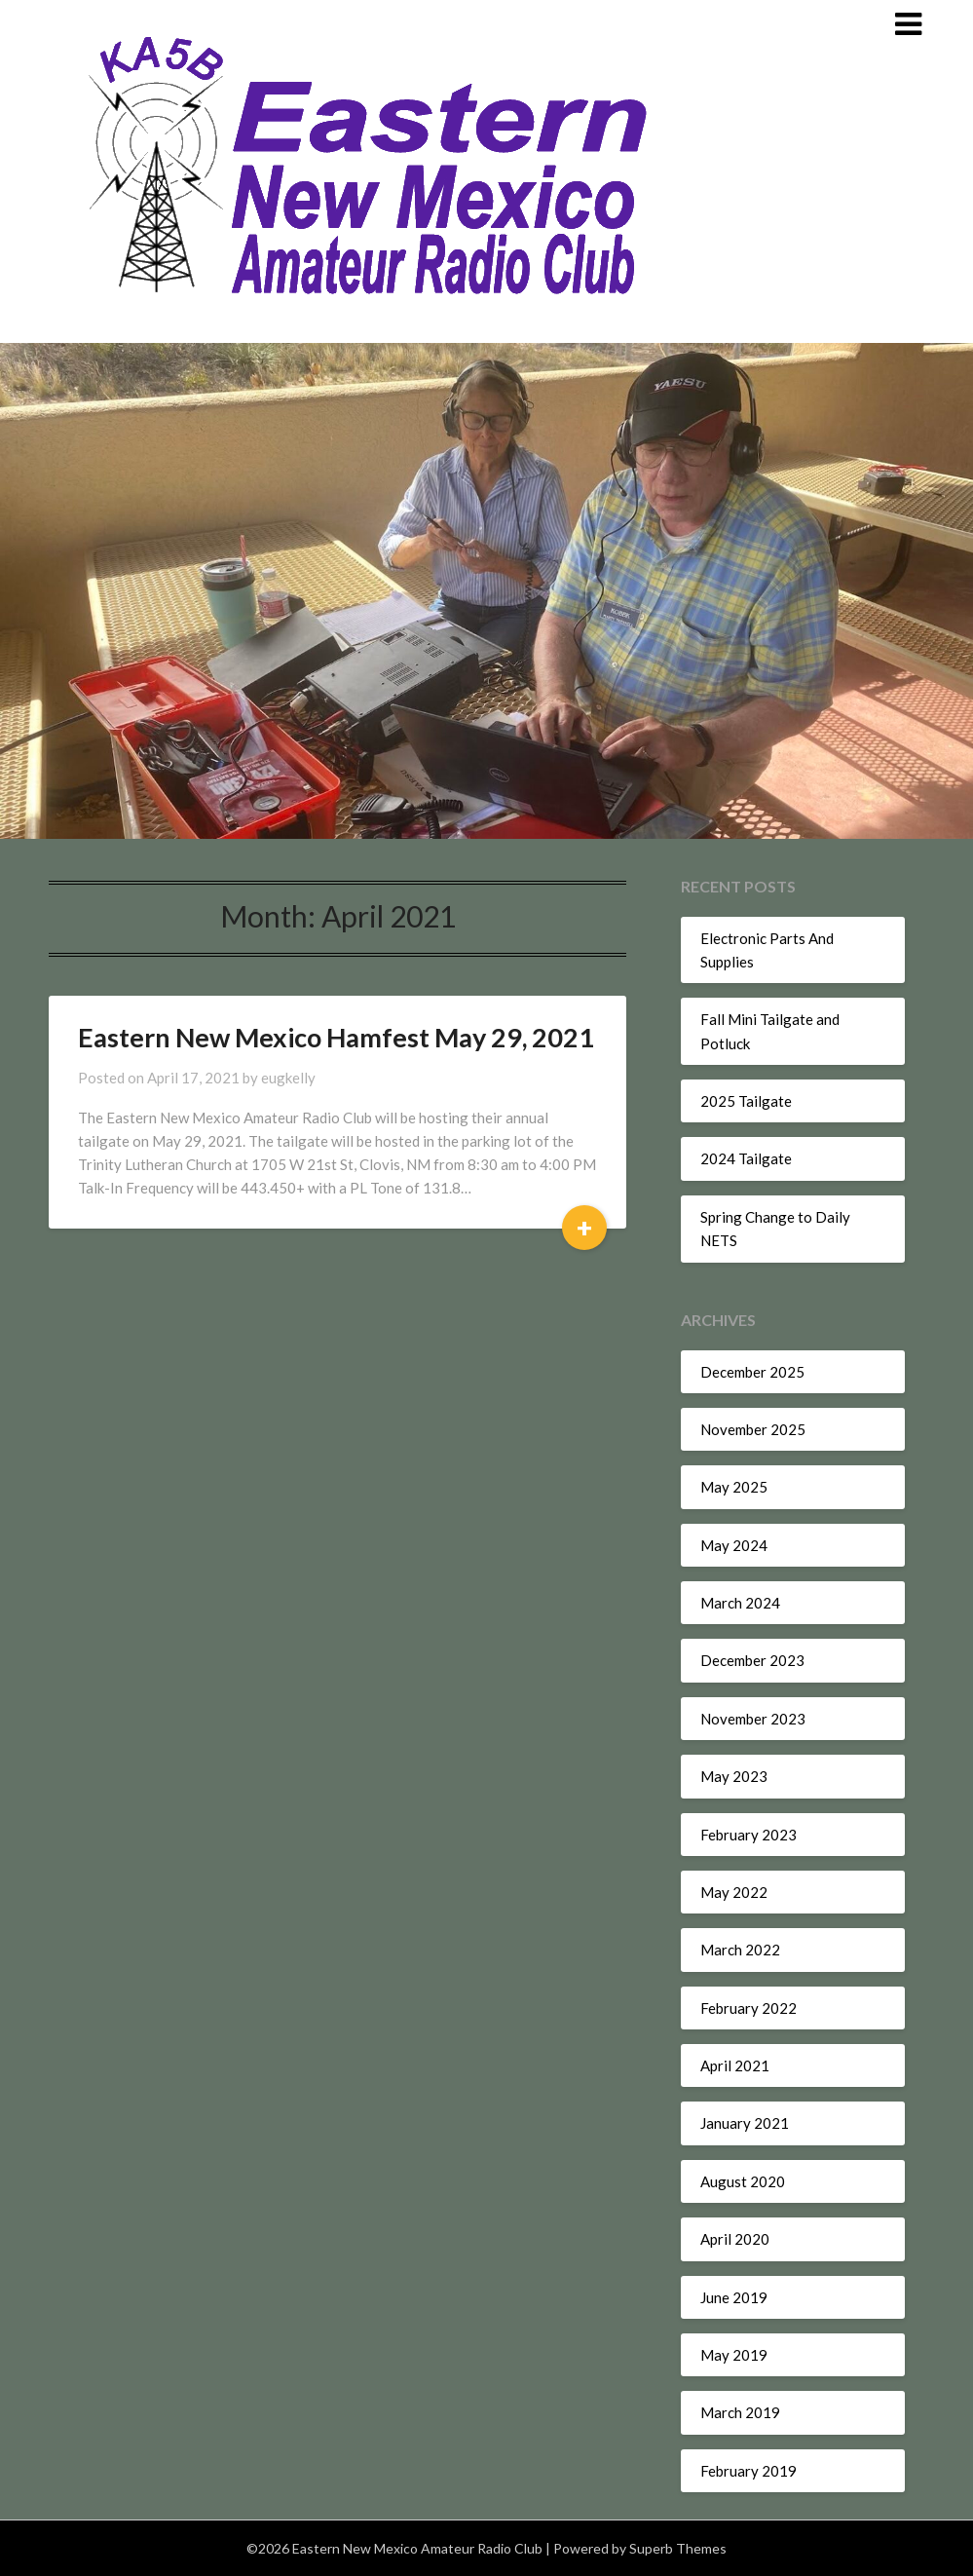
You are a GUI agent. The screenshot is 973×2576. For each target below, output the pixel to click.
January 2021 (744, 2123)
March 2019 (740, 2412)
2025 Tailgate (746, 1101)
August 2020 (742, 2181)
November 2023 (752, 1718)
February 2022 (748, 2008)
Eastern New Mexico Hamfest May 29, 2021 (336, 1037)
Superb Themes (678, 2548)
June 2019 (733, 2297)
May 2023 (733, 1776)
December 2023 (752, 1660)
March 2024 (740, 1602)
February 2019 (748, 2471)
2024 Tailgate (746, 1158)
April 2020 (734, 2239)
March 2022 (740, 1949)
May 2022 (733, 1892)
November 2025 (752, 1429)
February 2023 (748, 1834)
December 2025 (752, 1372)
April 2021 (734, 2065)
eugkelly (288, 1077)
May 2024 (733, 1545)
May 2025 (733, 1487)
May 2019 (733, 2355)
